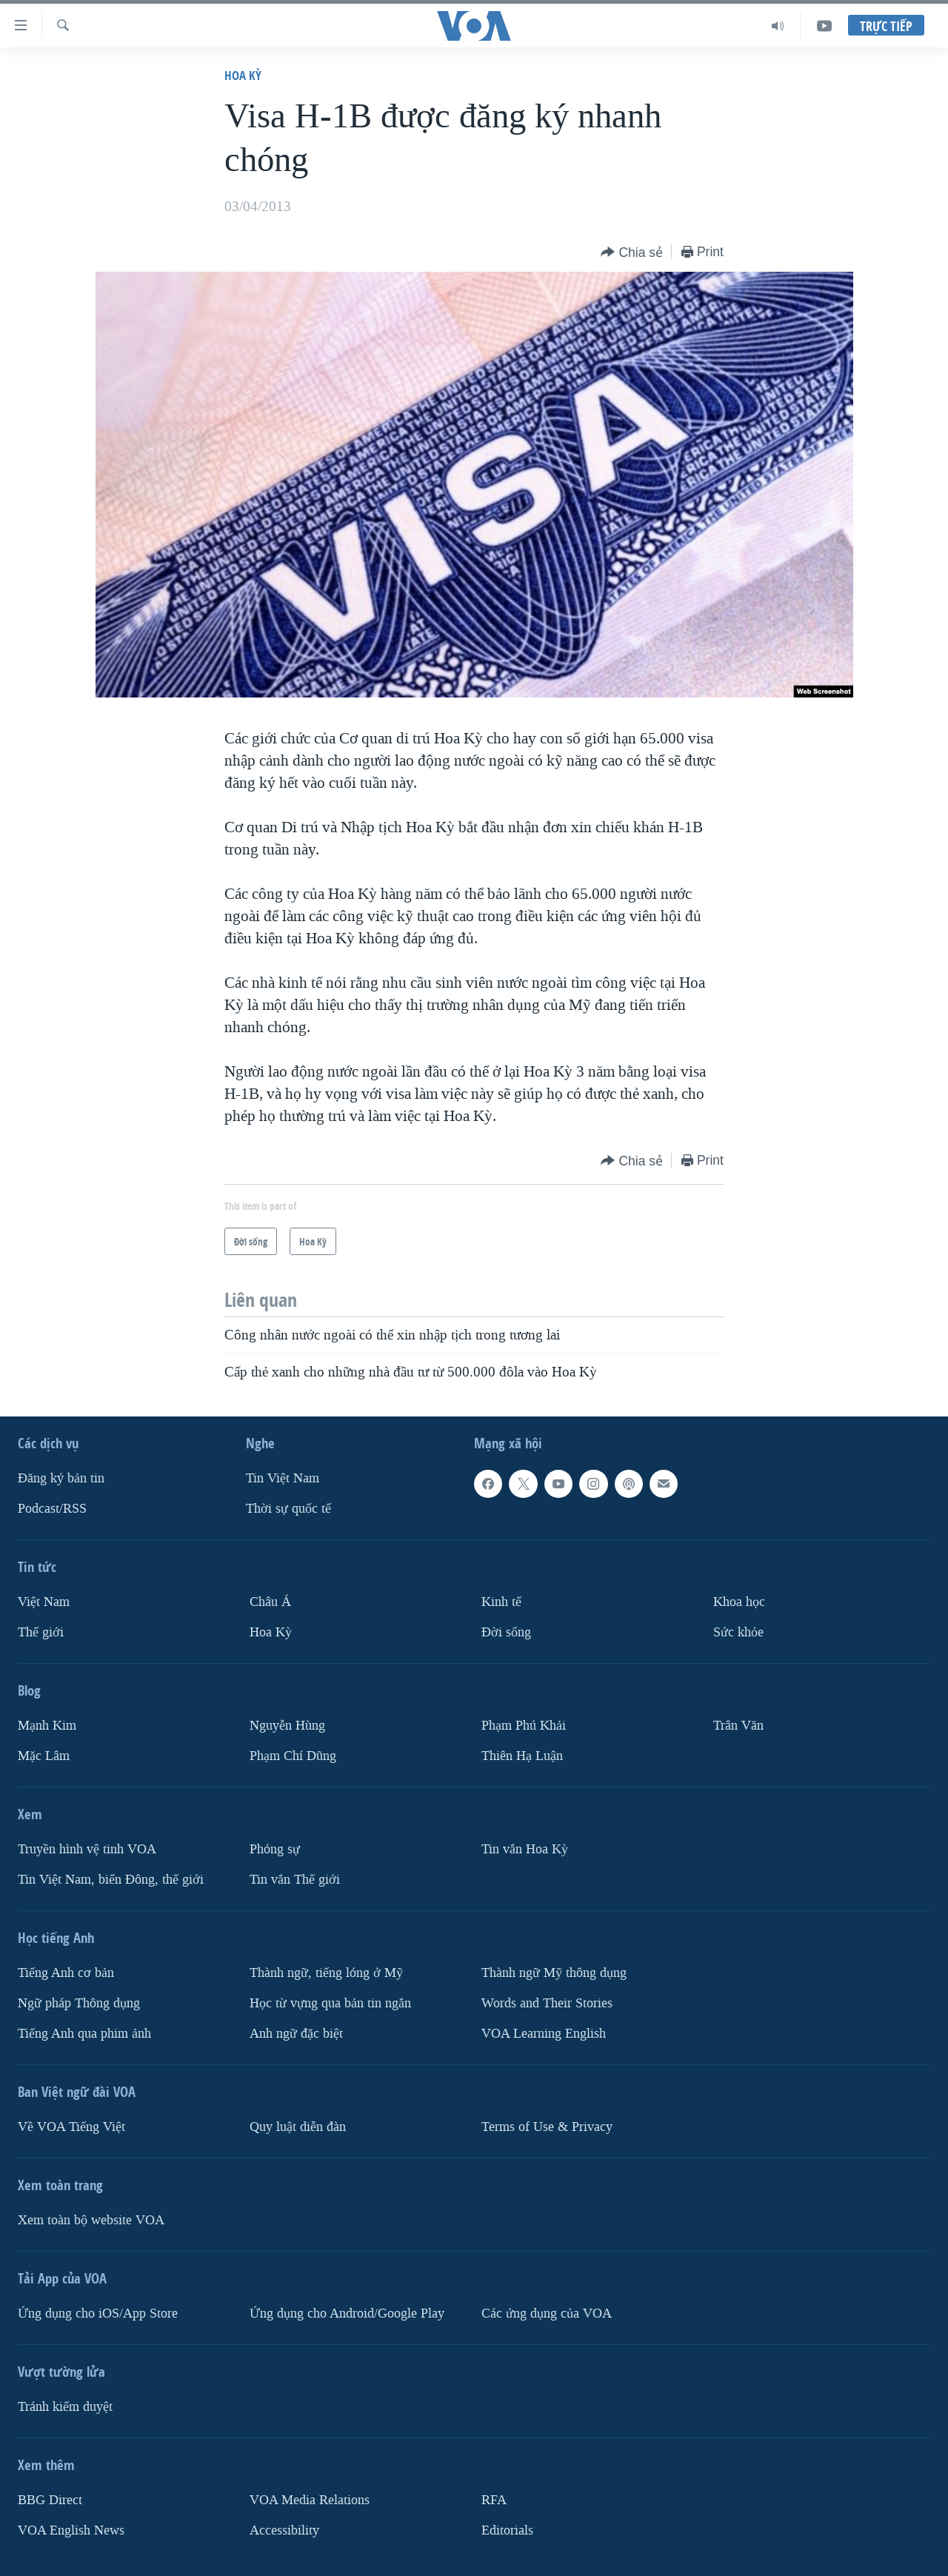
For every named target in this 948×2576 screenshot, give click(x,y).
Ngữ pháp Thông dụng (79, 2003)
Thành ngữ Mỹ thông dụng (554, 1972)
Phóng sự (275, 1849)
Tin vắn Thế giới (295, 1879)
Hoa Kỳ (242, 75)
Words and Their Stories (546, 2003)
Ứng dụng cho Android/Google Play (347, 2313)
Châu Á (270, 1601)
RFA (494, 2500)
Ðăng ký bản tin (61, 1478)
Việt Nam (44, 1601)
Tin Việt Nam (282, 1478)
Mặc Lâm (44, 1755)
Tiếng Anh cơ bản (66, 1972)
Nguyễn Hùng (287, 1725)
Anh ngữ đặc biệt (296, 2033)
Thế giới (41, 1632)
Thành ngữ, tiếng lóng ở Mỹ (326, 1972)
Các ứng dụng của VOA (546, 2313)
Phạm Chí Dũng (293, 1755)
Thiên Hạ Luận (522, 1755)
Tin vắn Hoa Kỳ (524, 1849)
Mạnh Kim (47, 1725)
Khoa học (739, 1601)
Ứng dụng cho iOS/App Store (98, 2313)
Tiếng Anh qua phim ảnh (84, 2033)
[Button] (632, 253)
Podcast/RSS (52, 1508)
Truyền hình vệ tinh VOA (87, 1849)
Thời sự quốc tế (288, 1508)
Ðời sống (506, 1632)
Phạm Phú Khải (523, 1725)
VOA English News (71, 2530)
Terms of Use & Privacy (546, 2126)
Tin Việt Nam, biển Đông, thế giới (111, 1879)
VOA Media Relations (310, 2500)
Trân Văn (738, 1725)
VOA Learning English (543, 2033)
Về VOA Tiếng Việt (71, 2126)
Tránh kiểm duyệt (65, 2406)
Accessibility (284, 2530)
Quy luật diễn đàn (298, 2126)
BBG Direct (50, 2500)
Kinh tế (501, 1601)
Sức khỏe (738, 1632)
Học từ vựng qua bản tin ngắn (330, 2003)
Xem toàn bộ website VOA (91, 2220)
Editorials (507, 2530)
